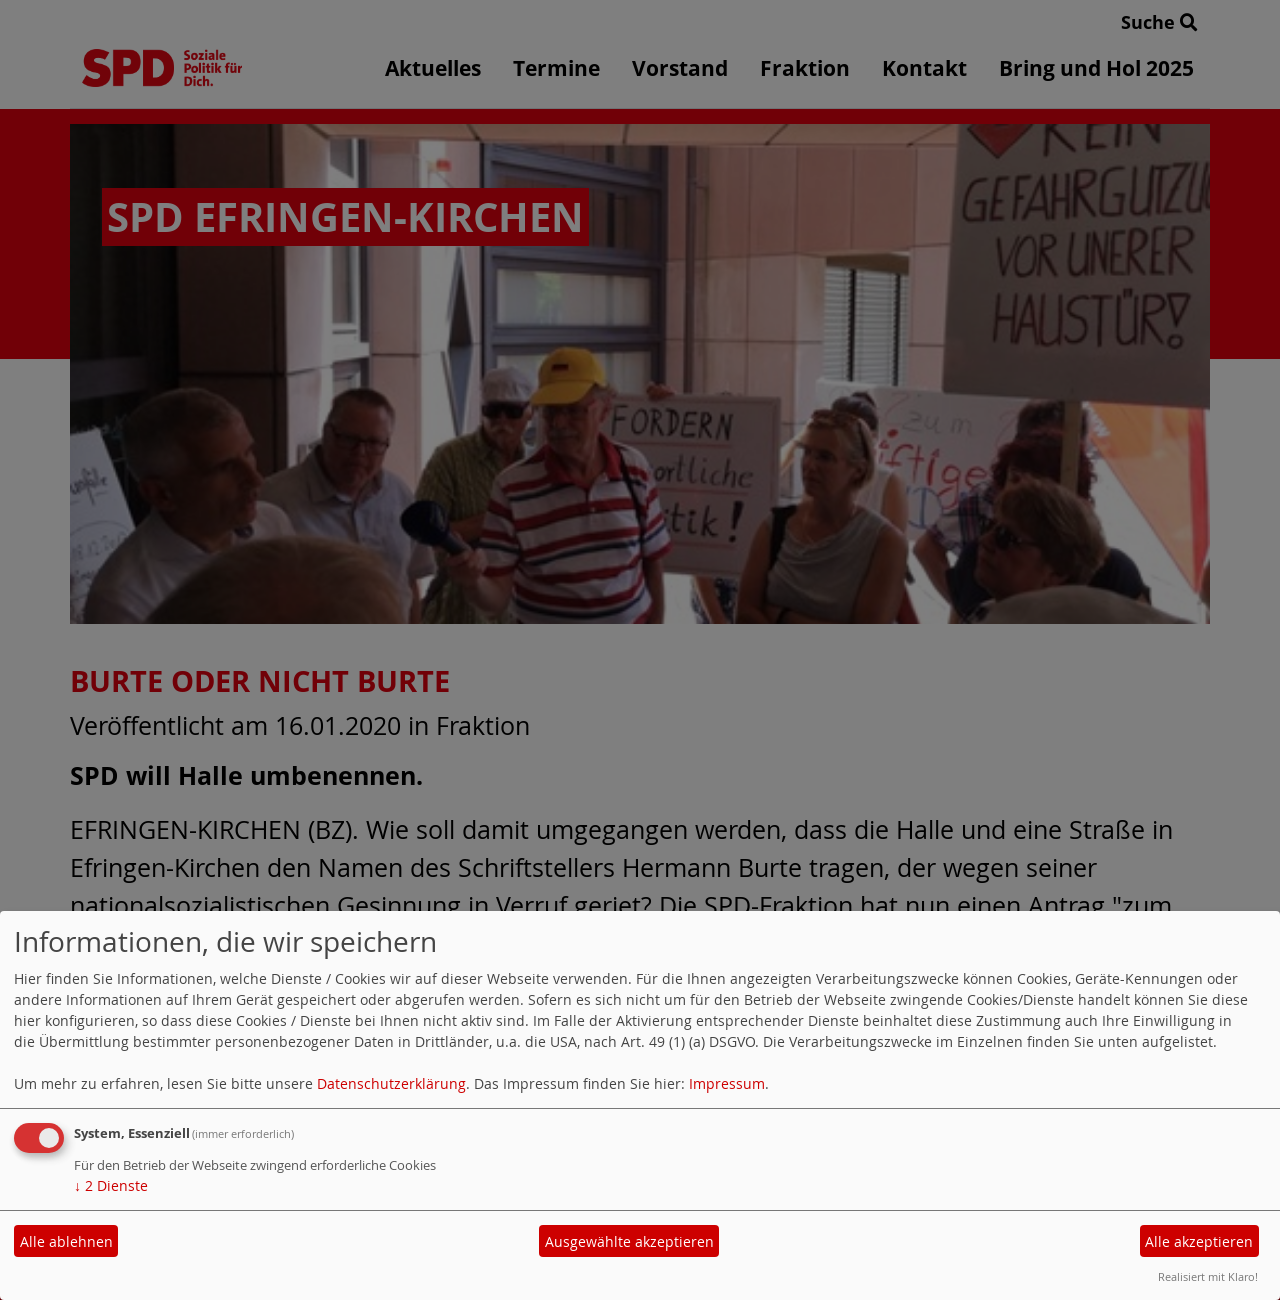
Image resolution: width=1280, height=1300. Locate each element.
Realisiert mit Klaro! (1208, 1276)
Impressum (727, 1083)
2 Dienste (111, 1185)
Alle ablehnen (66, 1241)
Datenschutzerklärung (391, 1083)
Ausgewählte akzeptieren (629, 1241)
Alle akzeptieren (1199, 1241)
